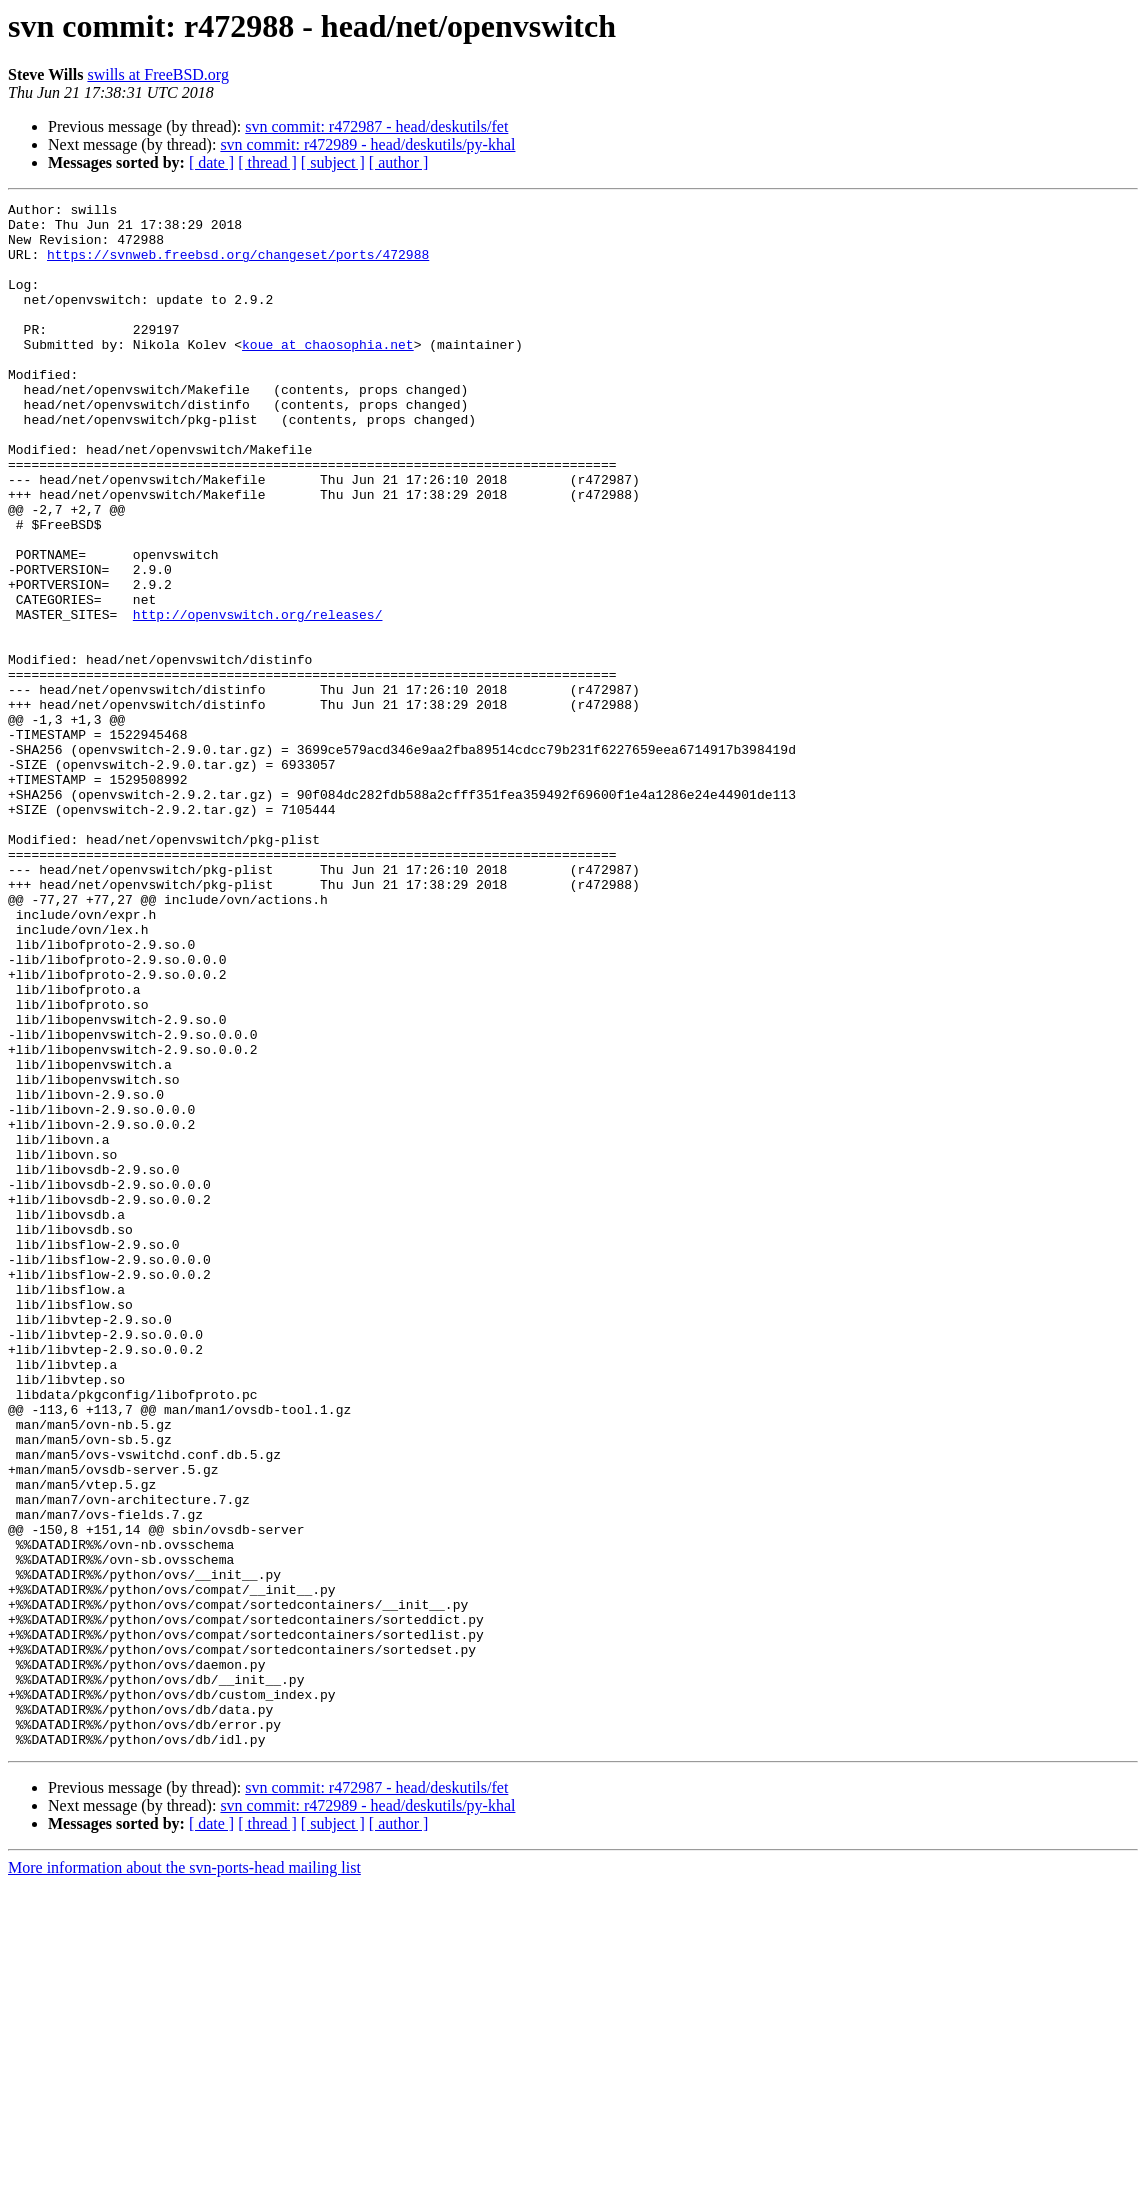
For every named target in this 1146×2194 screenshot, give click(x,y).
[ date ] (211, 162)
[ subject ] (333, 162)
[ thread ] (267, 162)
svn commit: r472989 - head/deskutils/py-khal (367, 144)
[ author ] (399, 162)
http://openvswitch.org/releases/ (258, 698)
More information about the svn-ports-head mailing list (184, 2176)
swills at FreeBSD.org (157, 74)
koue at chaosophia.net (328, 374)
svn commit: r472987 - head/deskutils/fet (376, 126)
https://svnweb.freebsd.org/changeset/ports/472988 (238, 266)
